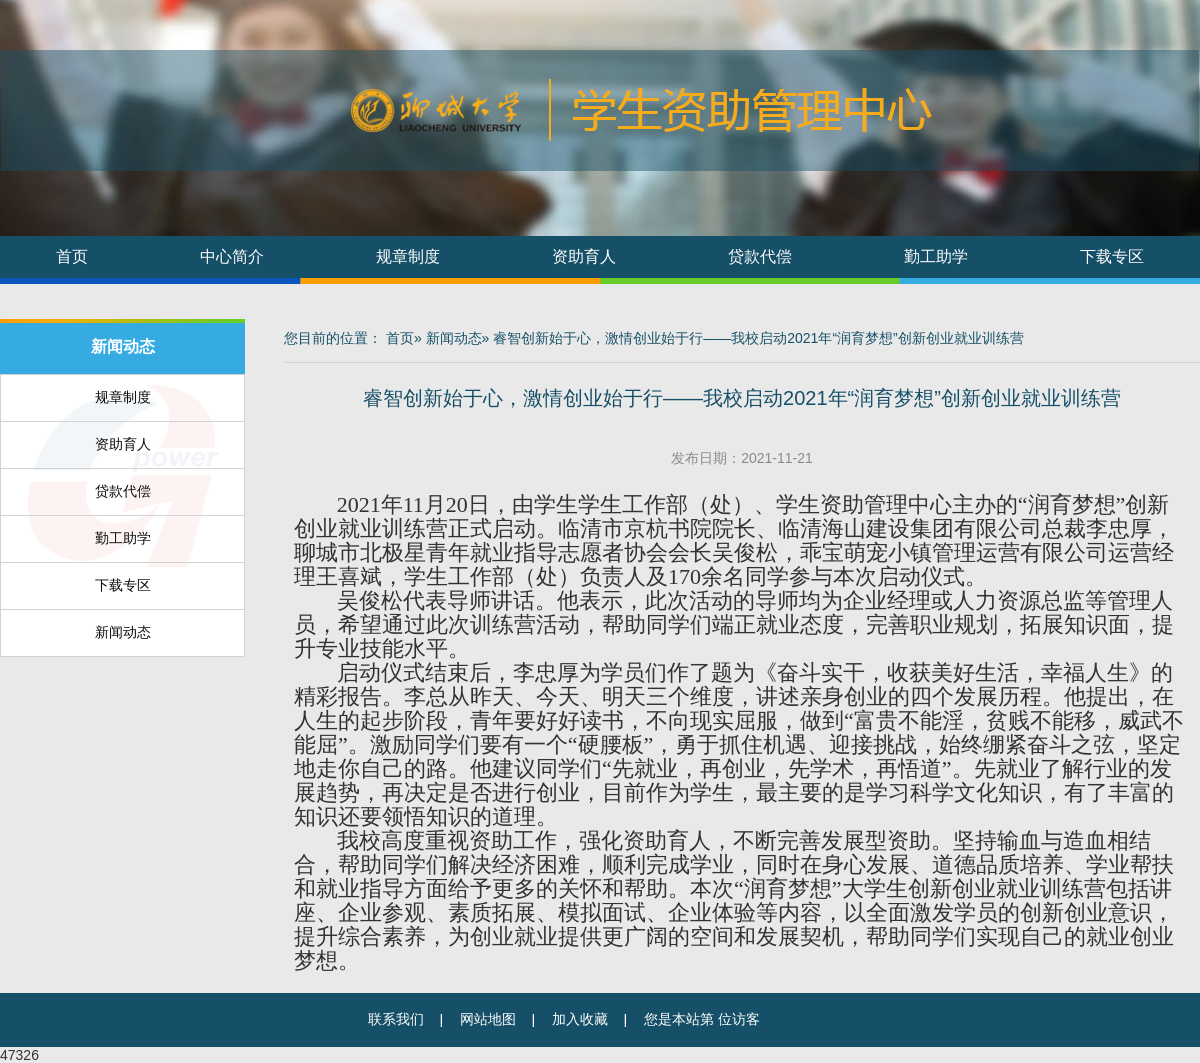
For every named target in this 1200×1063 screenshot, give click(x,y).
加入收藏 (580, 1019)
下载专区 (1112, 256)
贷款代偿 (760, 256)
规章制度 (408, 256)
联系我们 (396, 1019)
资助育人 (584, 256)
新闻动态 (123, 346)
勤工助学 (936, 256)
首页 (72, 256)
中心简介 (232, 256)
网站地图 (488, 1019)
